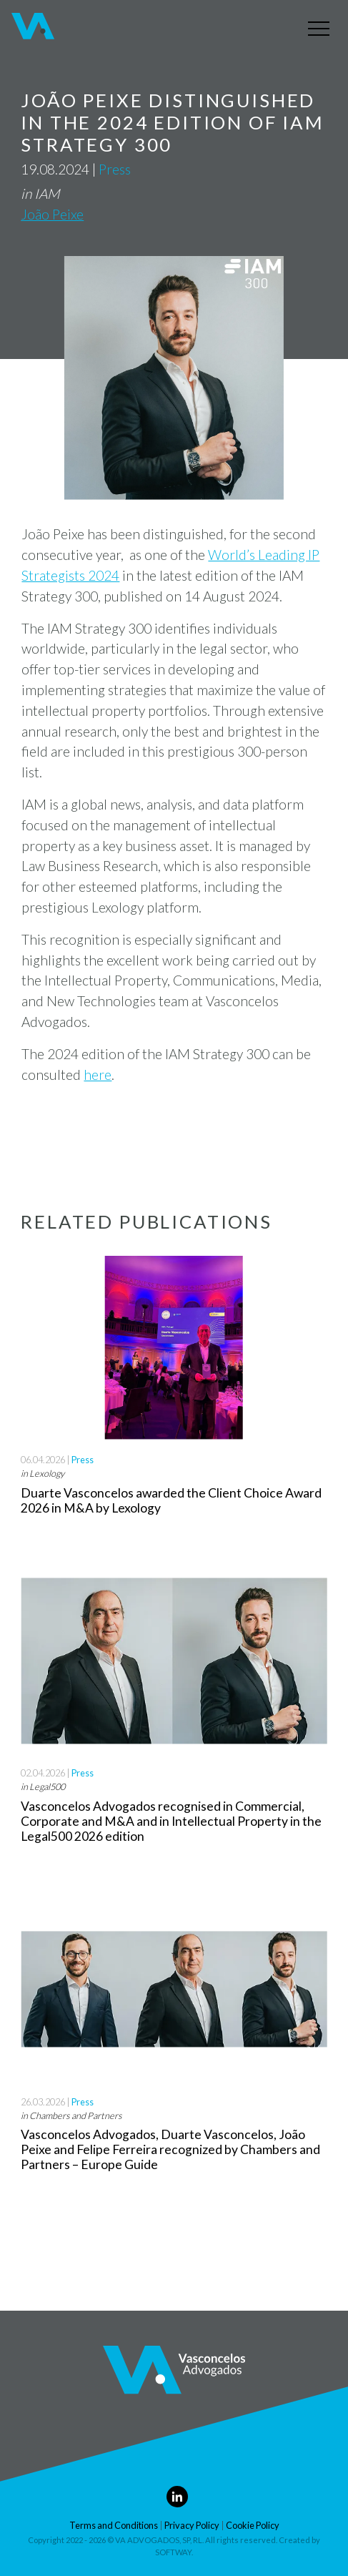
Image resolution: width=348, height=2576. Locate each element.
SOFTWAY (173, 2552)
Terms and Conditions (113, 2525)
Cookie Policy (252, 2525)
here (97, 1074)
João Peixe (52, 214)
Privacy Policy (191, 2525)
